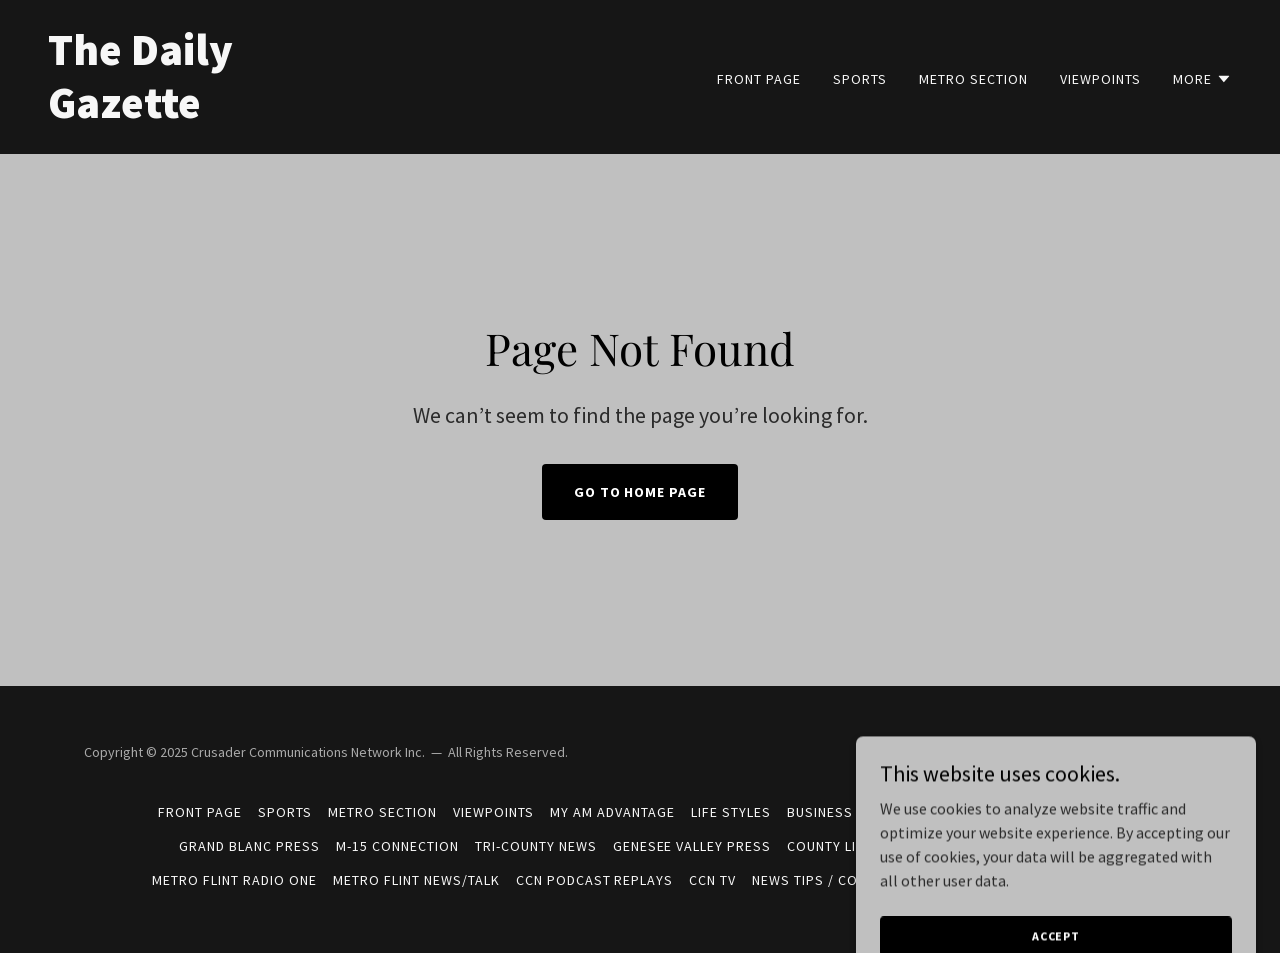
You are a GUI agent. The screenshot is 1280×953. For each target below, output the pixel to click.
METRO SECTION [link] (973, 79)
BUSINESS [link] (820, 812)
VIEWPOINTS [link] (1100, 79)
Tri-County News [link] (536, 846)
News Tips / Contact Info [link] (844, 880)
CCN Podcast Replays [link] (595, 880)
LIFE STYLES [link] (731, 812)
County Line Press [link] (854, 846)
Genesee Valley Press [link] (692, 846)
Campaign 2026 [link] (921, 812)
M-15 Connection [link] (397, 846)
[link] (336, 112)
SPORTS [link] (860, 79)
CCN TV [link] (712, 880)
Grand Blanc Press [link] (249, 846)
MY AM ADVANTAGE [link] (612, 812)
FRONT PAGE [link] (759, 79)
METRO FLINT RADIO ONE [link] (234, 880)
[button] (1202, 79)
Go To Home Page (640, 492)
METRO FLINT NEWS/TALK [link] (416, 880)
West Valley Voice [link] (1056, 812)
